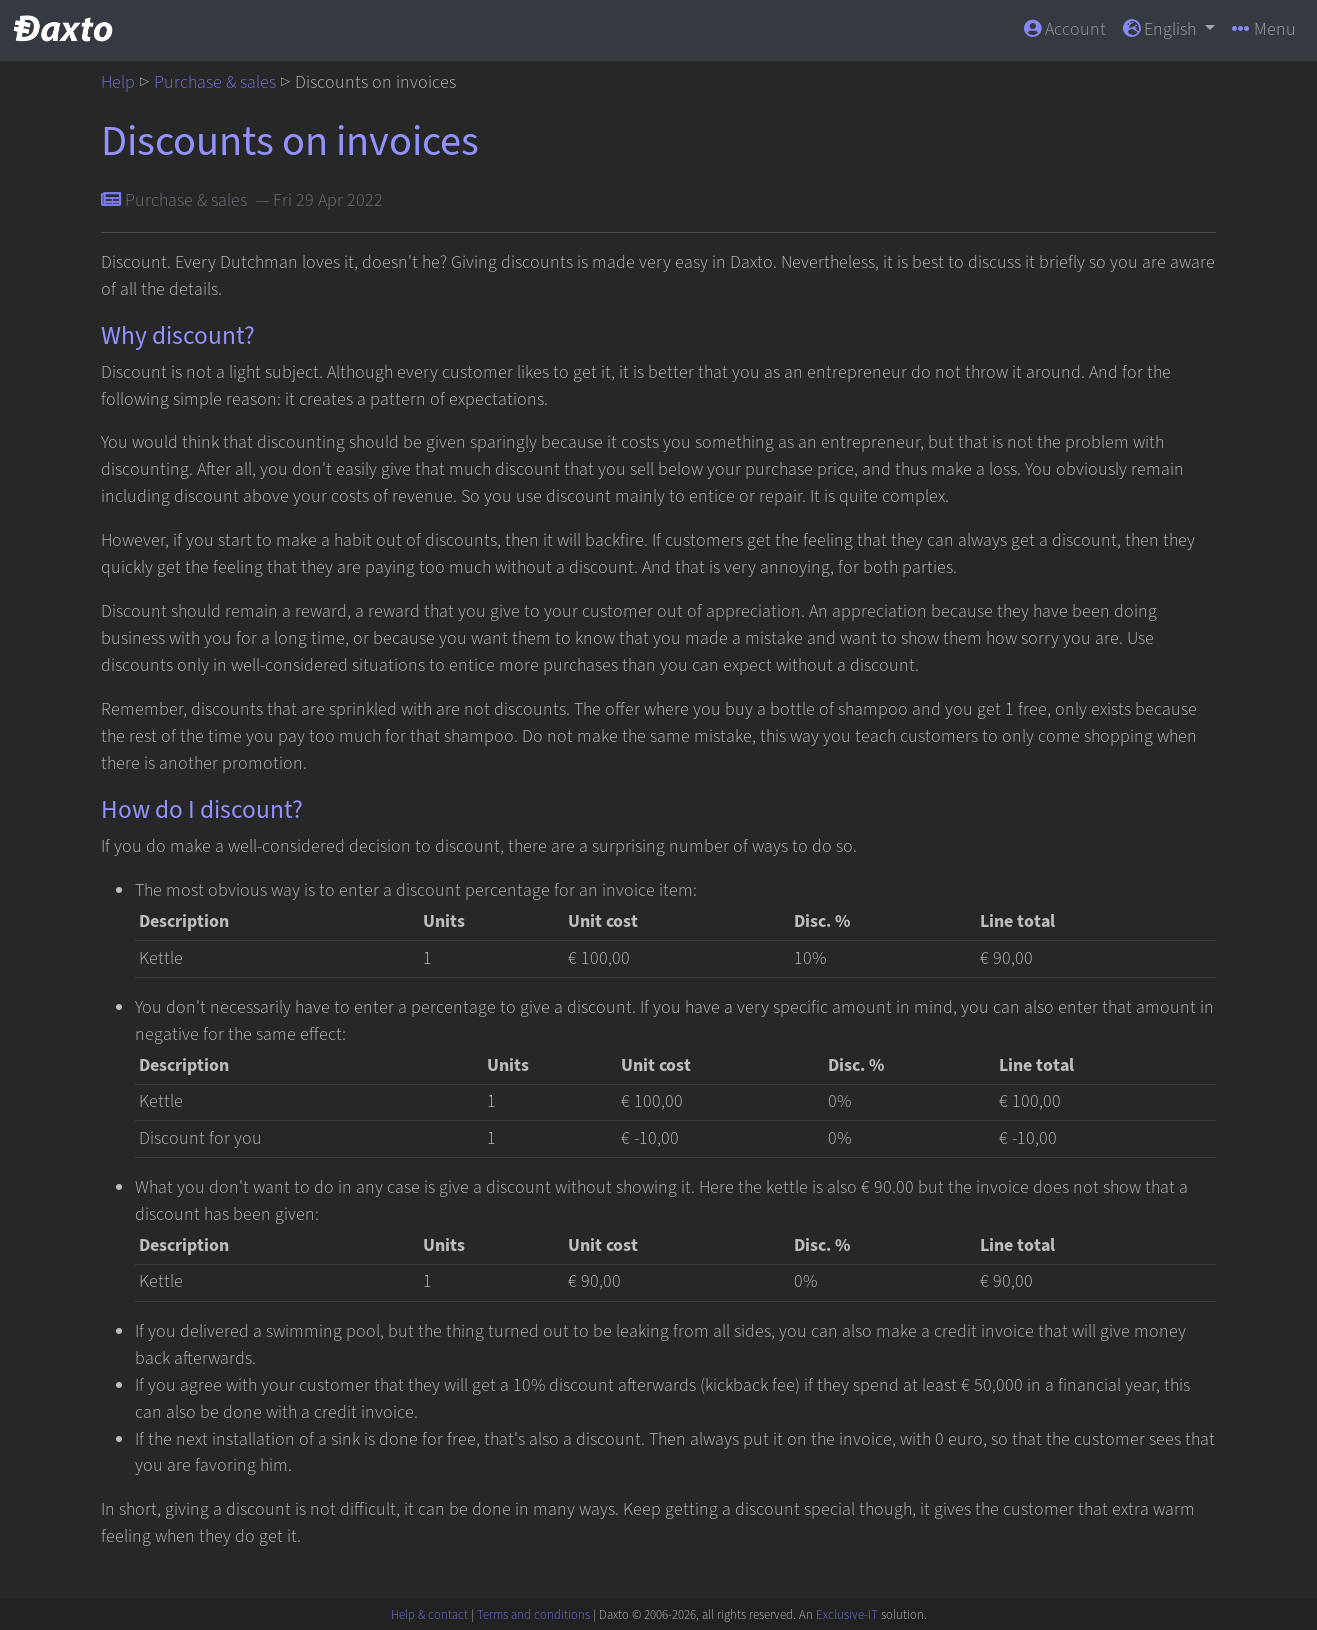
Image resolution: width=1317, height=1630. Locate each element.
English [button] (1161, 29)
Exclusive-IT (847, 1615)
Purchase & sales (215, 82)
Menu (1264, 29)
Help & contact (429, 1615)
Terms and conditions (533, 1615)
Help (118, 82)
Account (1065, 29)
